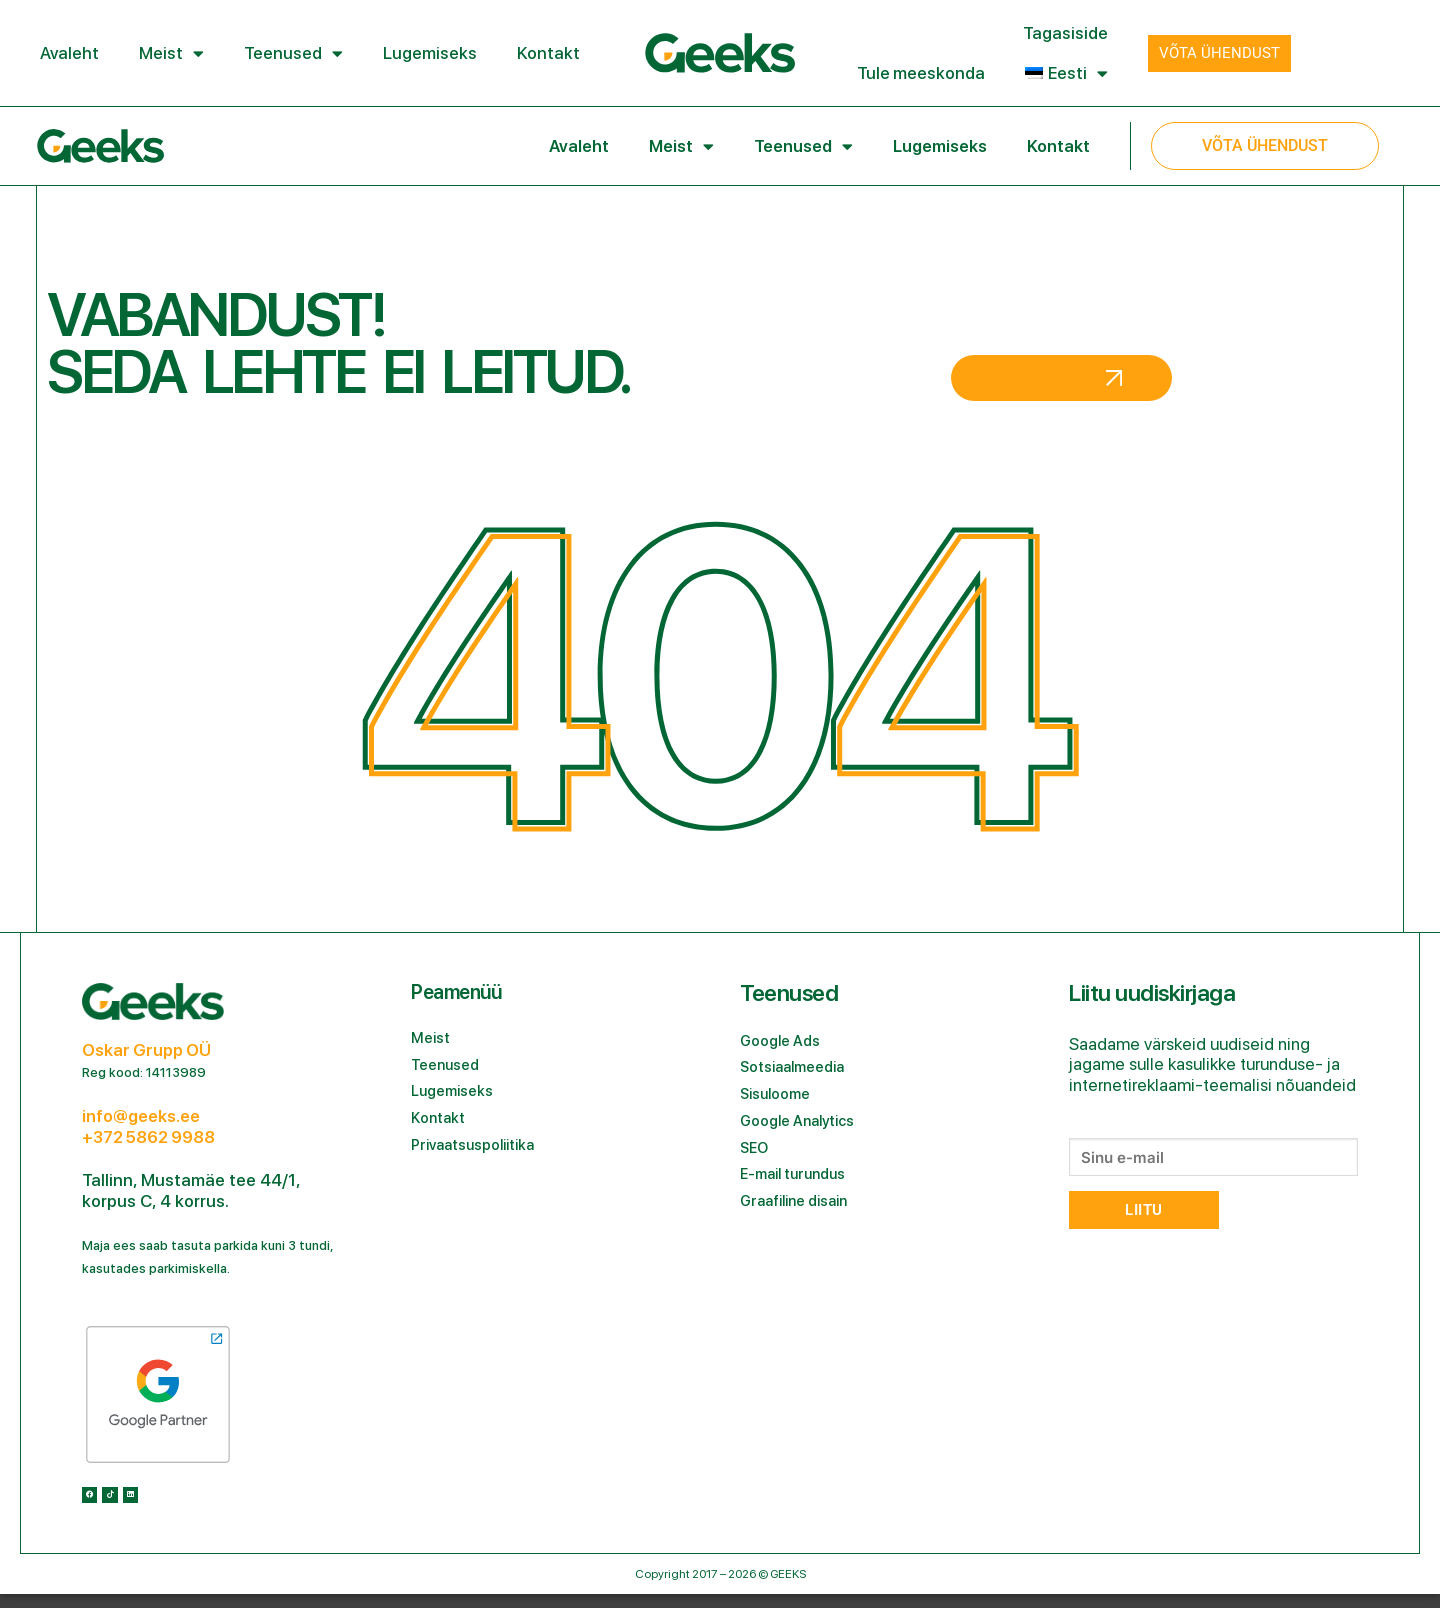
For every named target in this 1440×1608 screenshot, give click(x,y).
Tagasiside (1065, 33)
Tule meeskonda (921, 73)
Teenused (293, 53)
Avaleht (69, 53)
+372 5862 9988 (148, 1137)
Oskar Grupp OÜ (146, 1050)
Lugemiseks (430, 53)
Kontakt (548, 53)
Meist (171, 53)
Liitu (1143, 1210)
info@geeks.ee (141, 1116)
